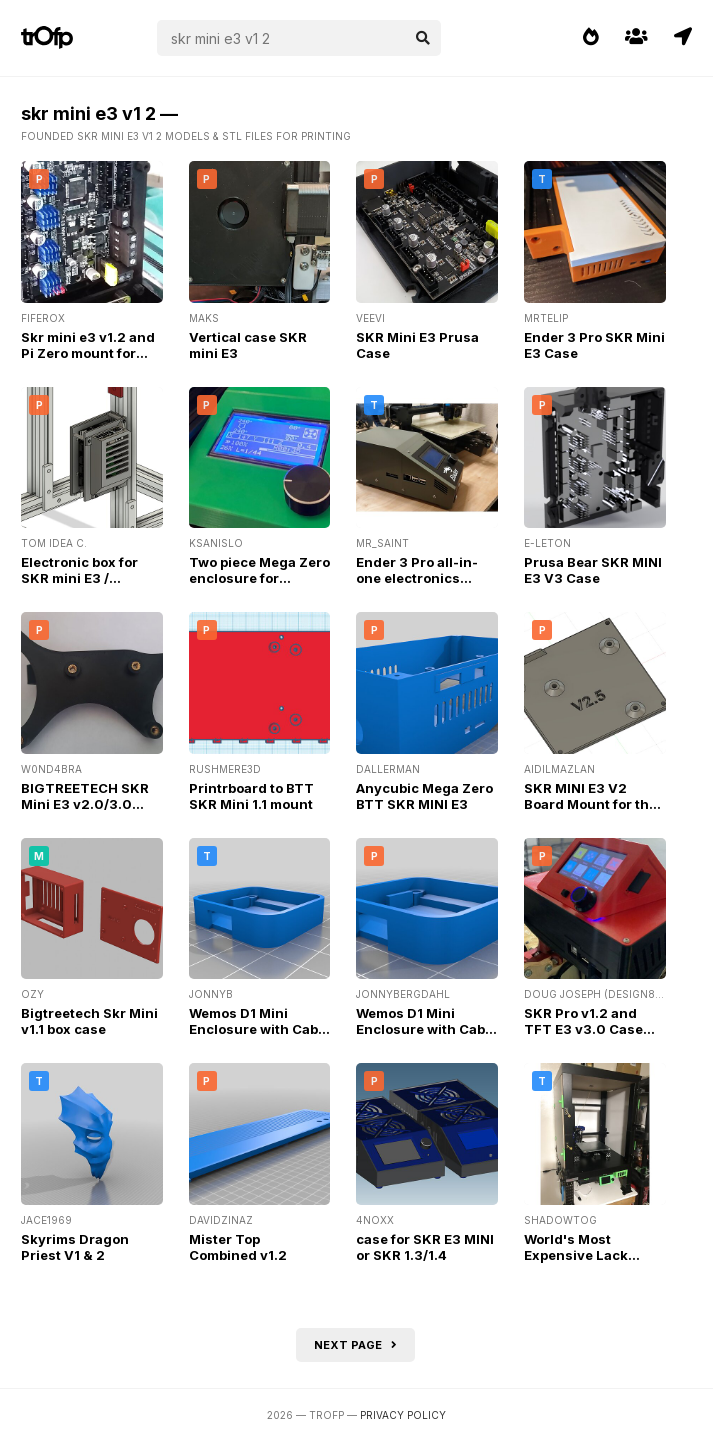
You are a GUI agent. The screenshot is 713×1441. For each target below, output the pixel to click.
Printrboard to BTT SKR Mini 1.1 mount (251, 796)
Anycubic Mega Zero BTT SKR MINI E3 (424, 796)
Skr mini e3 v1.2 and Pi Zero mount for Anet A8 (88, 353)
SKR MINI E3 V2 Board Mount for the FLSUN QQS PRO (590, 804)
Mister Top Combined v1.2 (238, 1247)
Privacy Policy (403, 1415)
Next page (355, 1345)
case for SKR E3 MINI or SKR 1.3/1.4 (425, 1247)
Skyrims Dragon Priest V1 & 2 (75, 1247)
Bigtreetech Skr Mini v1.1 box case (89, 1021)
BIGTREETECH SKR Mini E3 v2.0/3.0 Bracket (85, 804)
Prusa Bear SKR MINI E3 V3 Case (593, 570)
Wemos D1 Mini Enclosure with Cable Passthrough (259, 1029)
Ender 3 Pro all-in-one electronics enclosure (417, 578)
